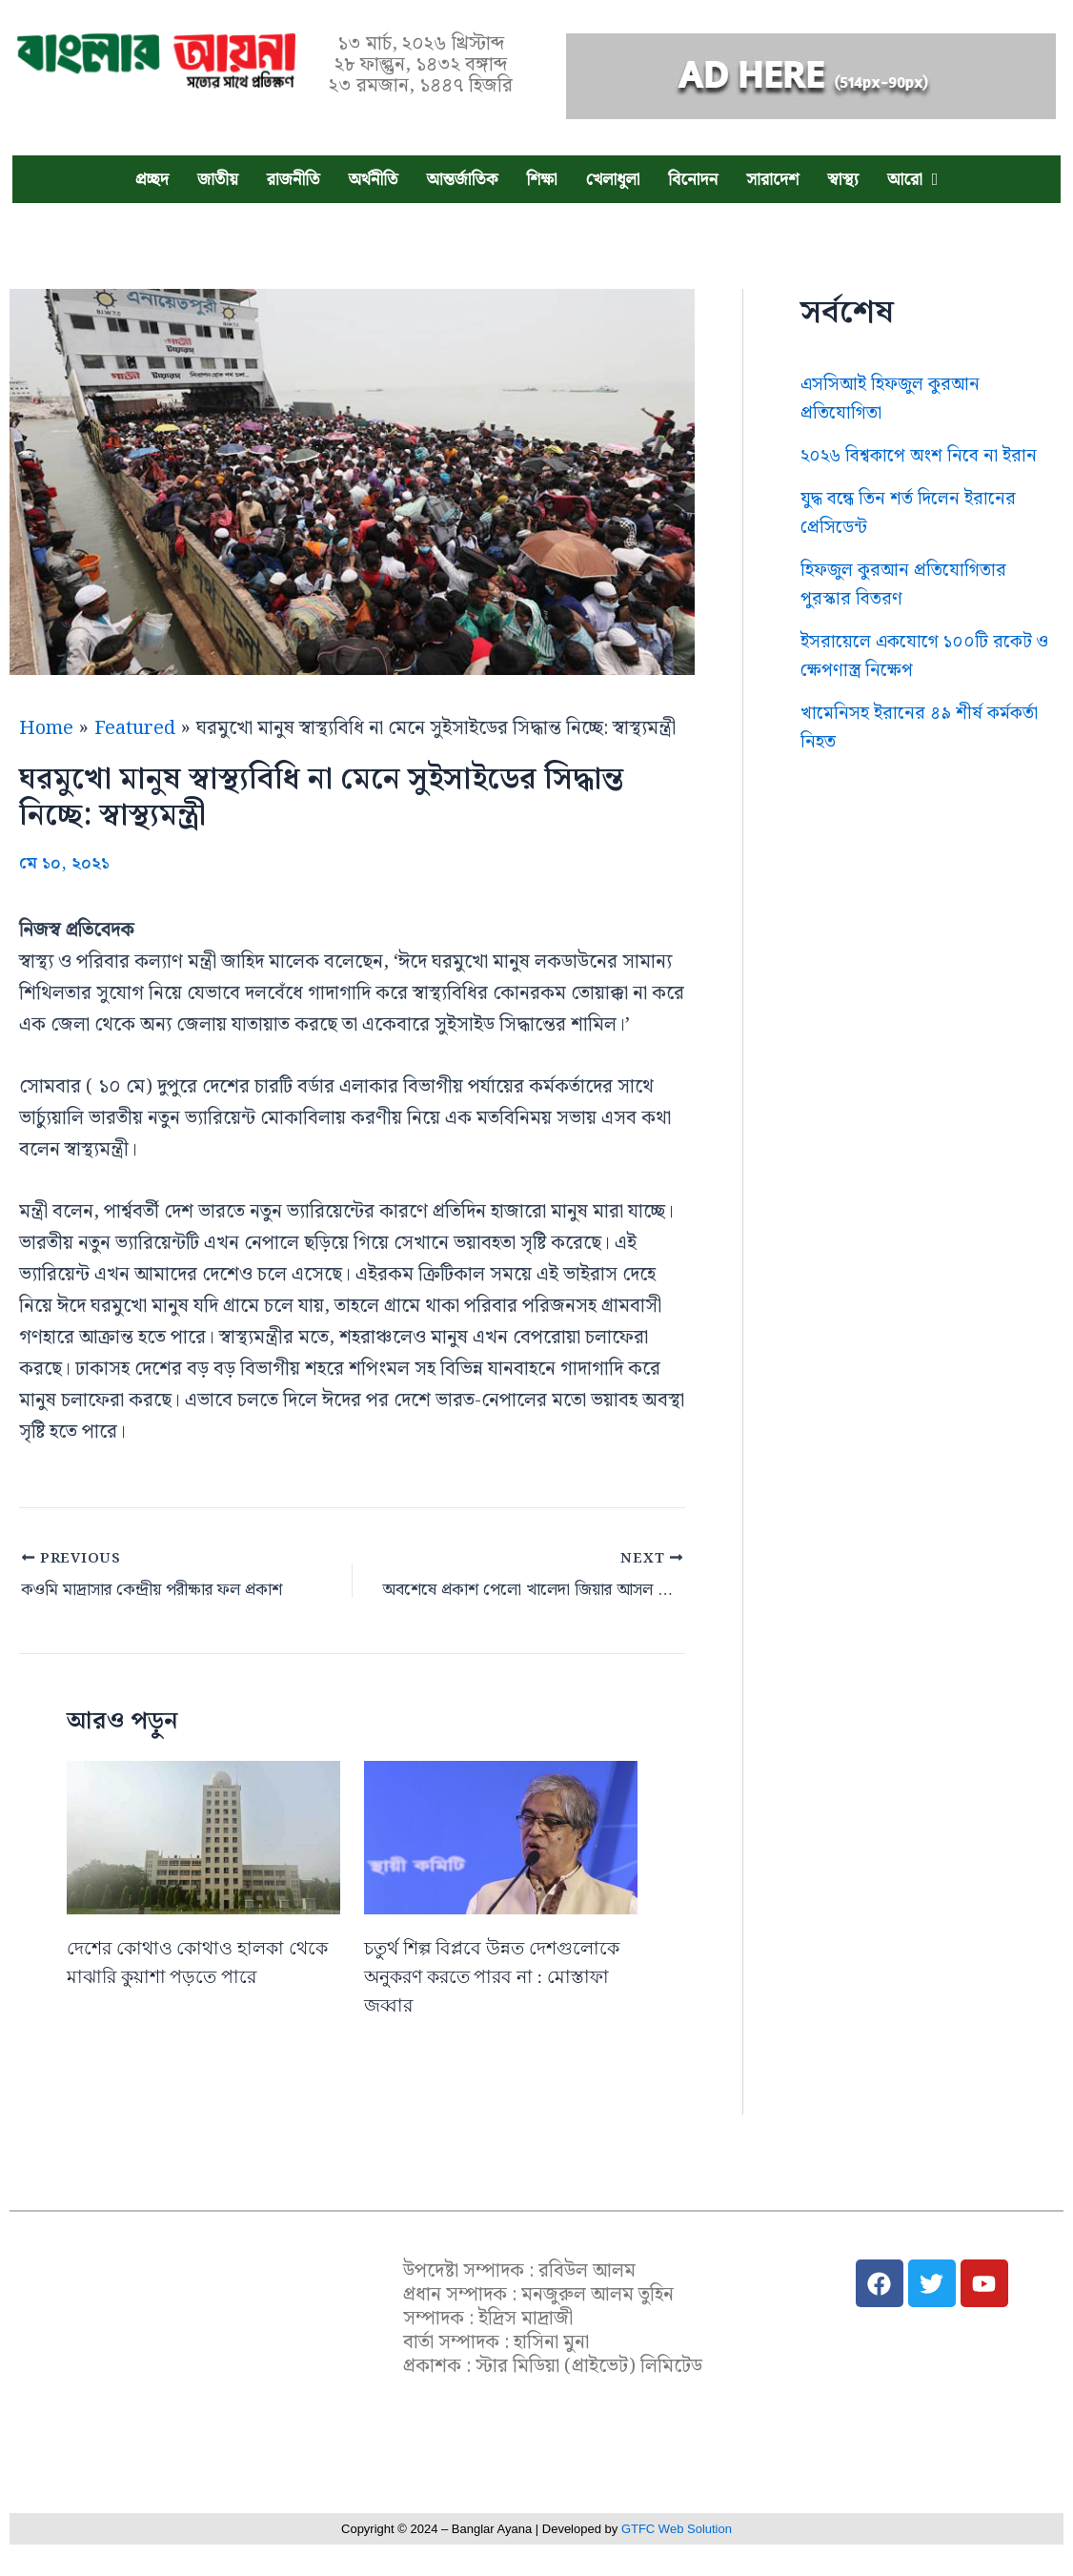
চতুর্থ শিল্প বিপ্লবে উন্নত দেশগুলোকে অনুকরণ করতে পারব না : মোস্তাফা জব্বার (499, 1970)
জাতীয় (217, 179)
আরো (904, 179)
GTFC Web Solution (676, 2529)
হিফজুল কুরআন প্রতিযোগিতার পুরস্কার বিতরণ (907, 613)
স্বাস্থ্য (843, 179)
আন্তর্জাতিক (461, 179)
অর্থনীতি (372, 179)
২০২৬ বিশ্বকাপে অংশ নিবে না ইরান (906, 470)
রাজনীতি (293, 179)
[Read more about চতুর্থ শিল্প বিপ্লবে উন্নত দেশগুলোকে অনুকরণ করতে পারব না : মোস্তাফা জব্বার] (501, 1830)
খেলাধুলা (612, 179)
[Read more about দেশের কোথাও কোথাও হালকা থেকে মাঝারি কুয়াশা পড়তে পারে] (203, 1830)
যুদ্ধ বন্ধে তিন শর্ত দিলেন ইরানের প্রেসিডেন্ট (913, 541)
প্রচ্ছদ (152, 179)
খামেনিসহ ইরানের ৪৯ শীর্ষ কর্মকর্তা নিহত (925, 756)
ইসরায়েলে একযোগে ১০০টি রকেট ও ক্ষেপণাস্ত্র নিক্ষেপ (925, 684)
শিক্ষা (541, 179)
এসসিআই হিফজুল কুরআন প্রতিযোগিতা (895, 398)
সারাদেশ (772, 179)
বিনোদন (693, 179)
